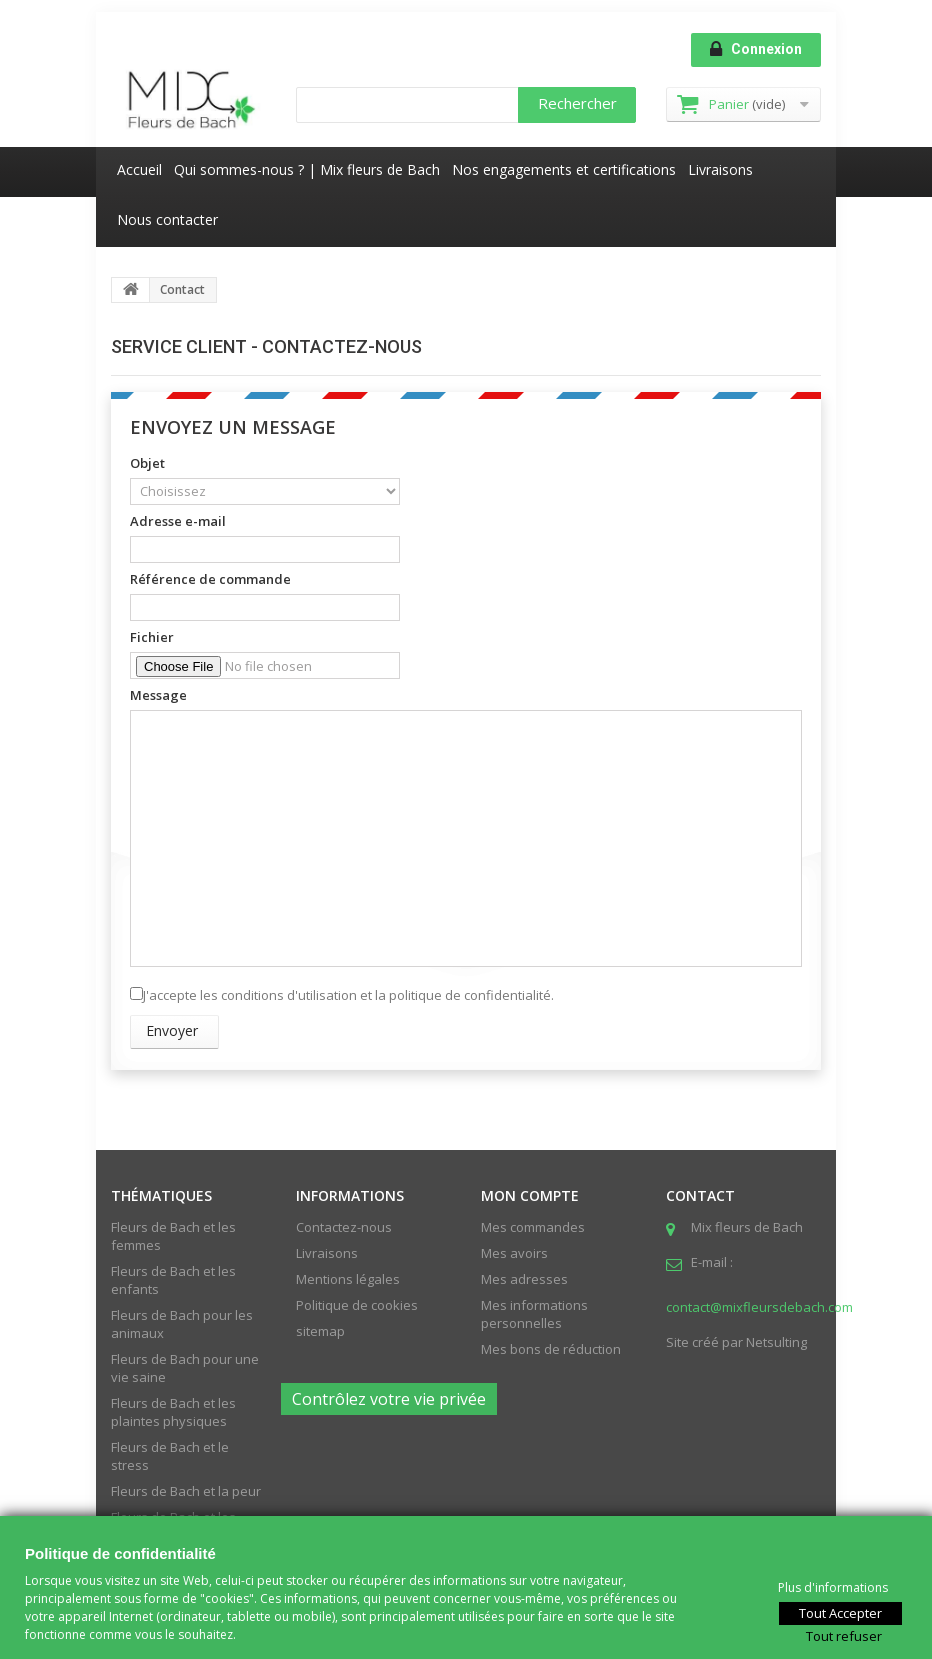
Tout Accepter (840, 1612)
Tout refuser (844, 1635)
